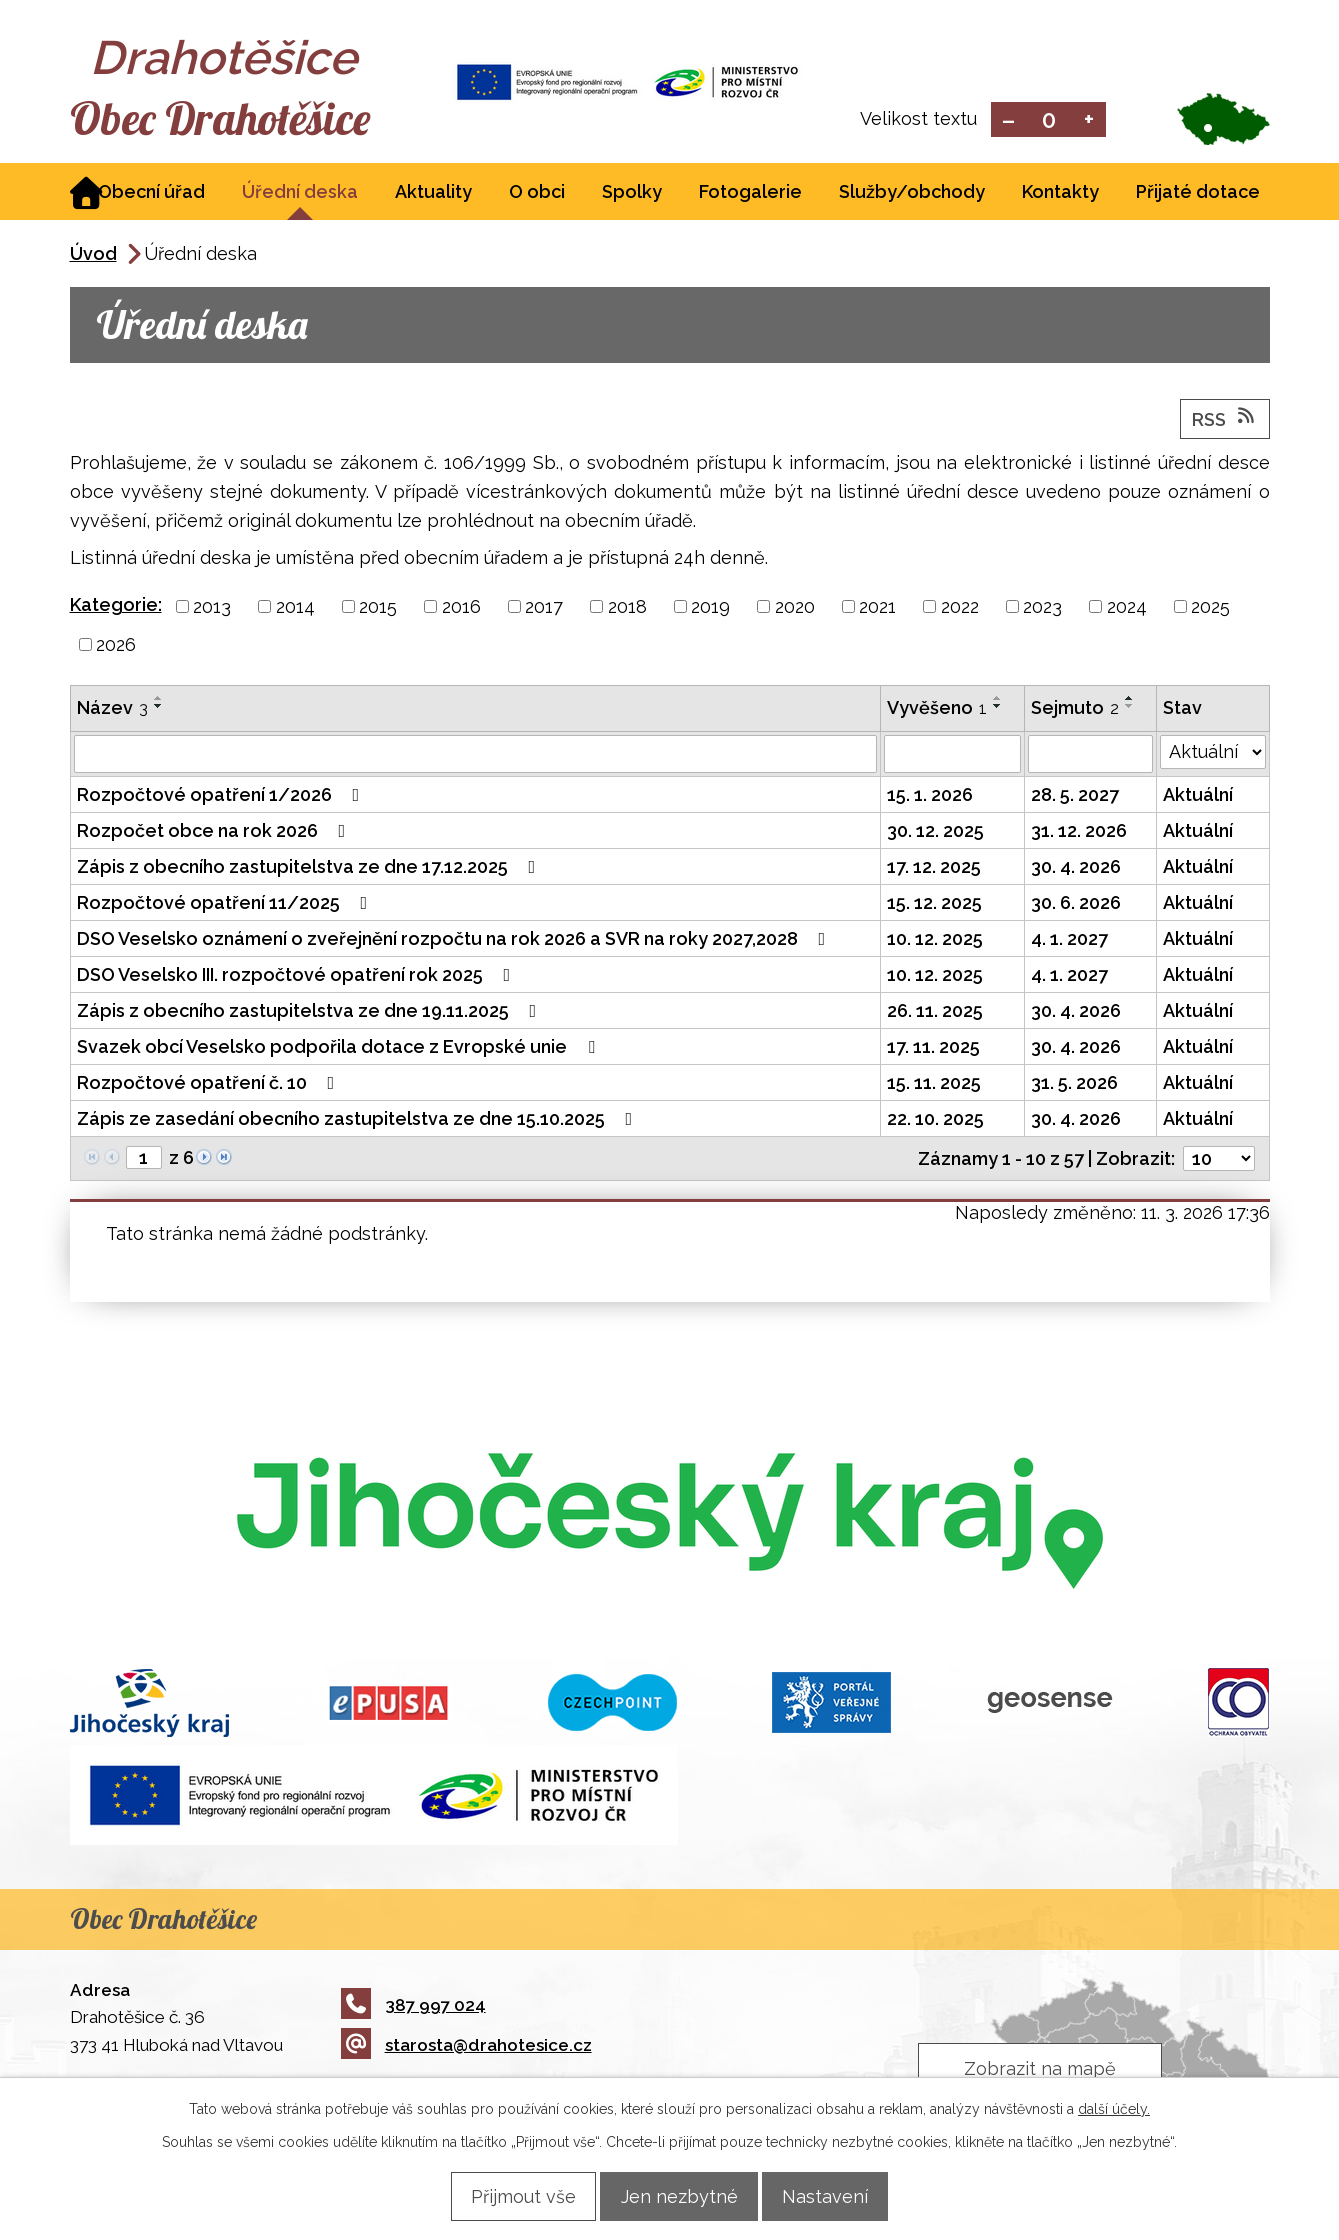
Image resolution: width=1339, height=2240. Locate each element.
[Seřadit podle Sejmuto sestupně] (1130, 708)
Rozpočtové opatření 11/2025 (226, 904)
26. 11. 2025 (935, 1012)
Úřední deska (300, 193)
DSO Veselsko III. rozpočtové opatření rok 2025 (298, 976)
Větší (1088, 120)
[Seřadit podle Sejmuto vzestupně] (1130, 700)
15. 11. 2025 (934, 1084)
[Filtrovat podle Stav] (1213, 754)
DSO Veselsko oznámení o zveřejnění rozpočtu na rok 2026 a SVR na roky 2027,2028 (455, 940)
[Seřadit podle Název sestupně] (159, 708)
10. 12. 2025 (935, 940)
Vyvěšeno (937, 709)
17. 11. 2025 (933, 1048)
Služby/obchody (912, 193)
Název (112, 709)
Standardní (1048, 120)
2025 (1210, 608)
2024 (1127, 608)
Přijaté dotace (1198, 193)
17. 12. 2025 (934, 868)
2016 (461, 608)
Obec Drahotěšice (247, 120)
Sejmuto (1075, 709)
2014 (295, 608)
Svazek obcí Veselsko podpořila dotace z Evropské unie (340, 1048)
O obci (537, 193)
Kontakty (1060, 193)
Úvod (93, 255)
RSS (1225, 420)
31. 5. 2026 (1074, 1084)
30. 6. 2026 (1076, 904)
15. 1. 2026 (930, 796)
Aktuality (433, 193)
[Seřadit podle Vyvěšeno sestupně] (998, 708)
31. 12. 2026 (1079, 832)
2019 (710, 608)
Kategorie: (116, 606)
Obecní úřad (151, 193)
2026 (116, 646)
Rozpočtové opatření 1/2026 (222, 796)
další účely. (1114, 2108)
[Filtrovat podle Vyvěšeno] (952, 756)
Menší (1008, 120)
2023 (1042, 608)
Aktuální (1198, 796)
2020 (795, 608)
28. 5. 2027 (1075, 796)
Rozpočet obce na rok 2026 (215, 832)
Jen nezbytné (679, 2195)
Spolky (632, 193)
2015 (378, 608)
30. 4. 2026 (1076, 868)
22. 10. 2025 (935, 1120)
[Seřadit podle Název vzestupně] (159, 700)
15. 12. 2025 (934, 904)
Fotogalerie (750, 193)
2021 (877, 608)
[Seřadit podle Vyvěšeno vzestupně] (998, 700)
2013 (212, 608)
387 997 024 (413, 2006)
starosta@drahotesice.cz (466, 2047)
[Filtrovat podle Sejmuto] (1090, 756)
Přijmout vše (508, 2195)
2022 (960, 608)
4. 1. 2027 (1069, 940)
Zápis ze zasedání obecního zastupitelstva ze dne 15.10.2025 (359, 1120)
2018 (627, 608)
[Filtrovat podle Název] (475, 756)
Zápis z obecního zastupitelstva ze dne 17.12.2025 (310, 868)
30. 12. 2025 (935, 832)
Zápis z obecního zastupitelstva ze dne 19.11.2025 (311, 1012)
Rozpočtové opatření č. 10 (210, 1084)
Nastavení (841, 2195)
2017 (544, 608)
